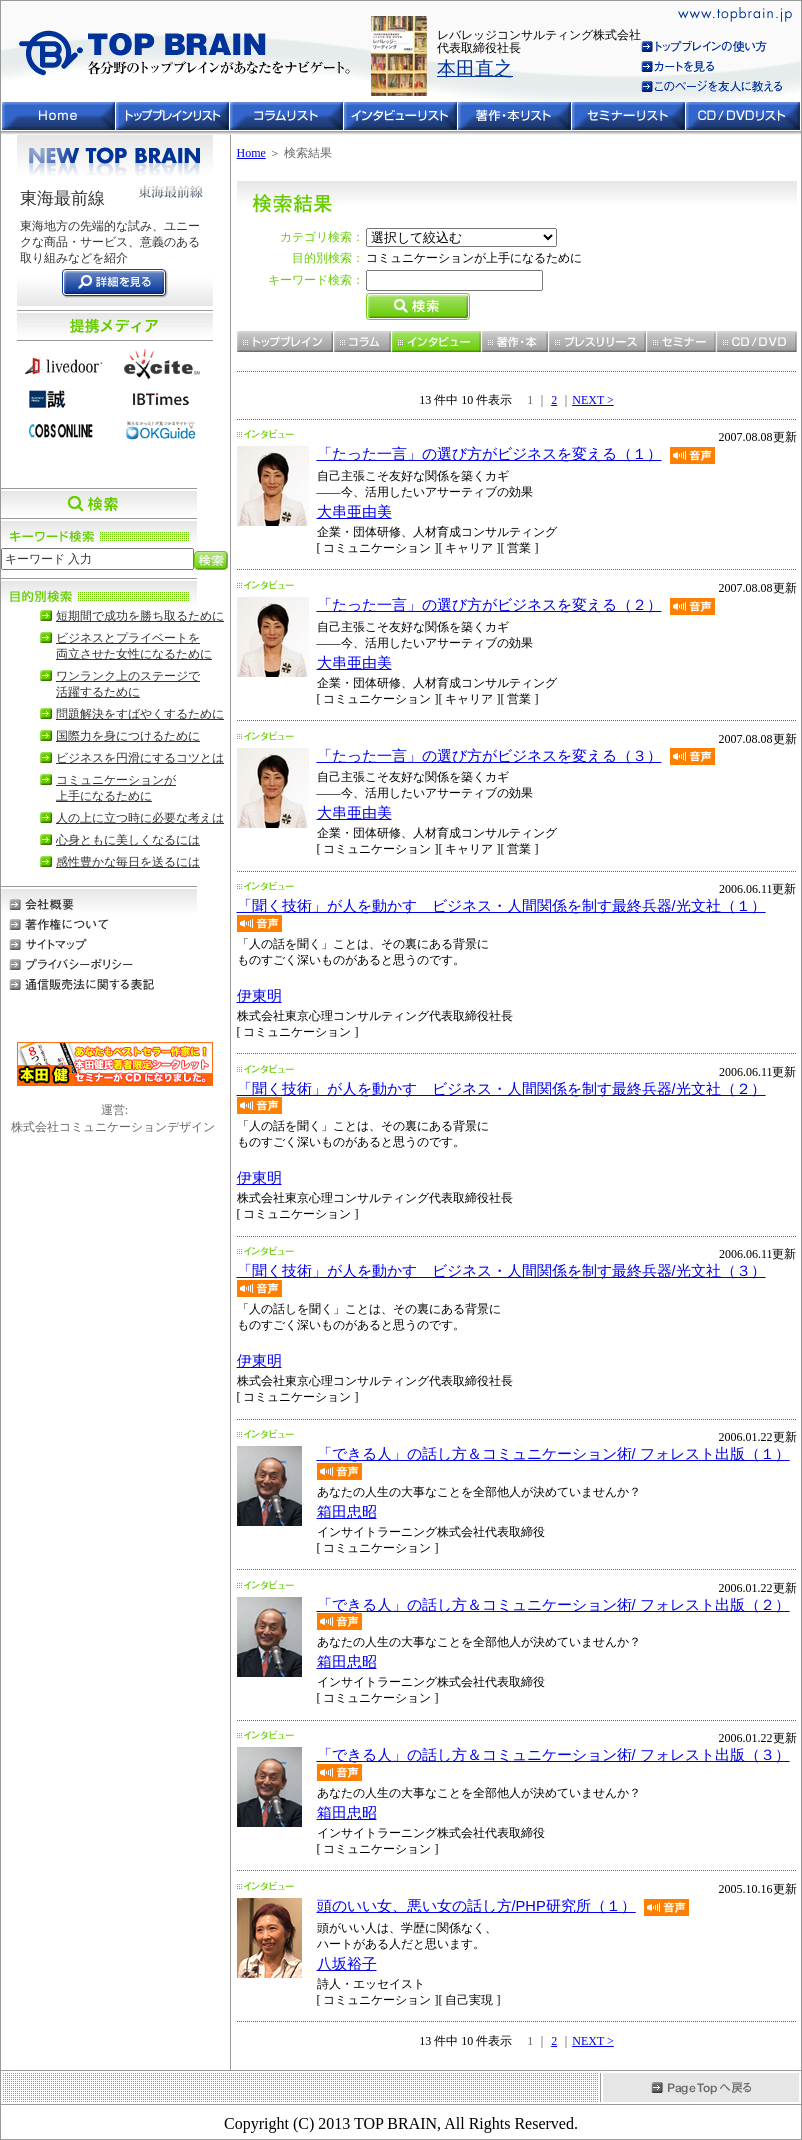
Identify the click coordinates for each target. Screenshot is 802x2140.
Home (251, 153)
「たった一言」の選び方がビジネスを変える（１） (489, 454)
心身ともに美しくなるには (128, 840)
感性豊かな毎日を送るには (128, 862)
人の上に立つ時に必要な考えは (140, 818)
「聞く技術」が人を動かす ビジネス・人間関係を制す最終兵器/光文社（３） (501, 1271)
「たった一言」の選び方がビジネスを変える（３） (489, 756)
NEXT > (593, 400)
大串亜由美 (354, 512)
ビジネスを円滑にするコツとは (140, 758)
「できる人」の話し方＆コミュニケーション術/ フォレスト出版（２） (553, 1605)
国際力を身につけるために (128, 736)
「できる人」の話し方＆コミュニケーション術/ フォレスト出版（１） (553, 1454)
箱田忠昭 (347, 1512)
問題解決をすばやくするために (140, 714)
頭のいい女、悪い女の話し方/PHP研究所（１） (476, 1906)
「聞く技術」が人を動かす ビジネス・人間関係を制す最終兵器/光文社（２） (501, 1089)
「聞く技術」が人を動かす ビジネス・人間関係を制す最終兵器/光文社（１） (501, 906)
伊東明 (259, 996)
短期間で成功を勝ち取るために (140, 616)
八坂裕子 (347, 1964)
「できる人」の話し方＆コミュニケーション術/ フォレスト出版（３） (553, 1755)
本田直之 (475, 68)
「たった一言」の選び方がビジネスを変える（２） (489, 605)
